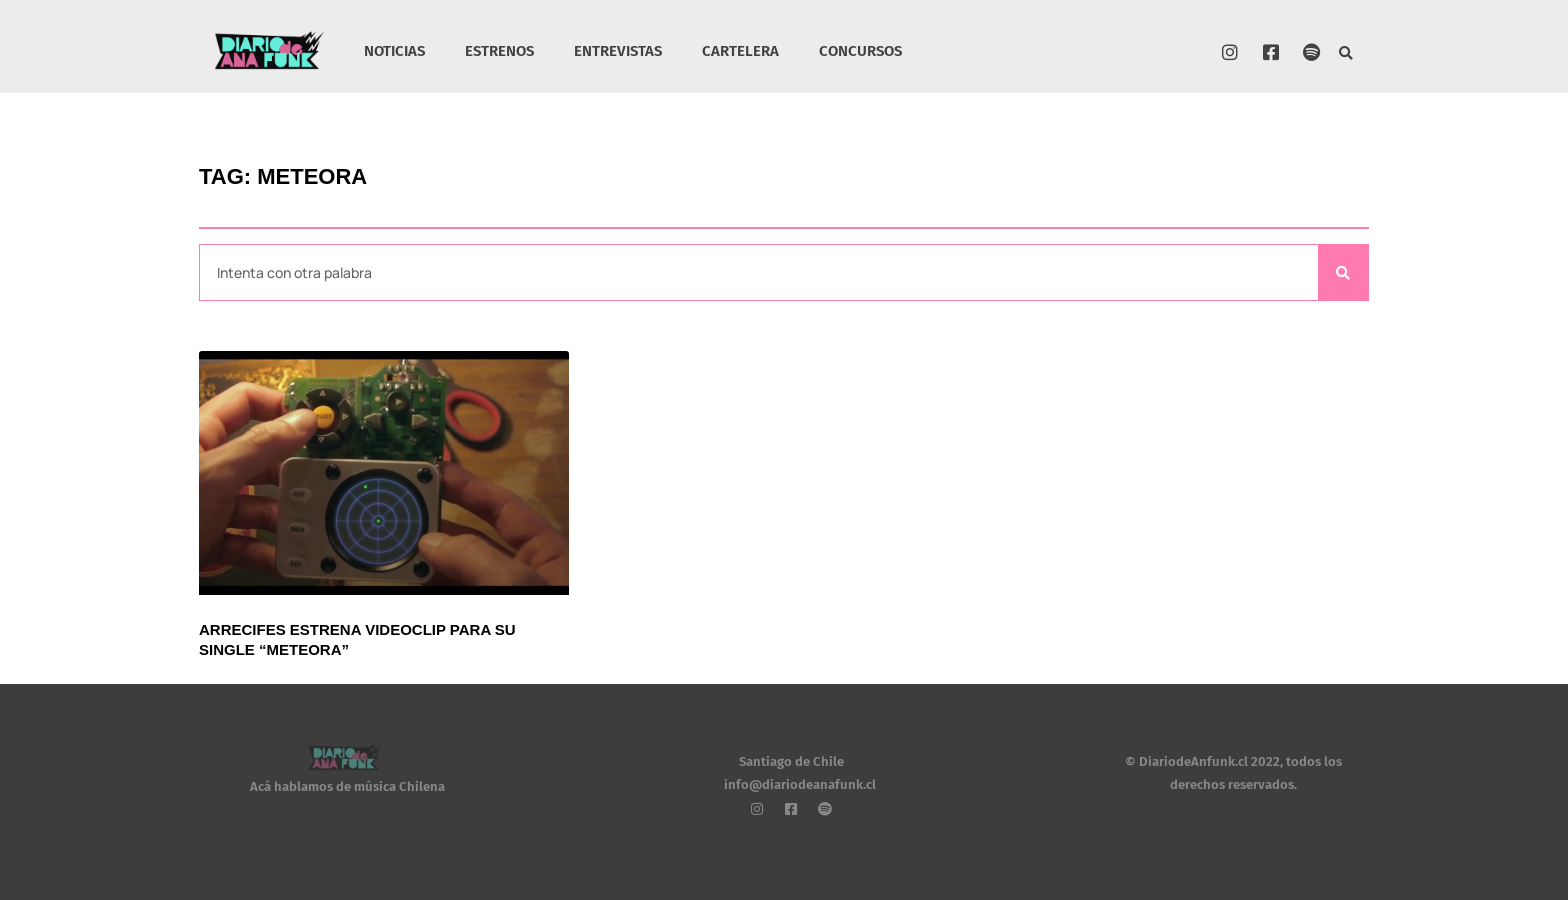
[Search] (1343, 272)
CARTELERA (740, 51)
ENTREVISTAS (618, 51)
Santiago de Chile (791, 761)
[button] (1346, 54)
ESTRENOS (499, 51)
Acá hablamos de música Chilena (347, 786)
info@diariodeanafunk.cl (800, 784)
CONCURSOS (860, 51)
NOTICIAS (394, 51)
